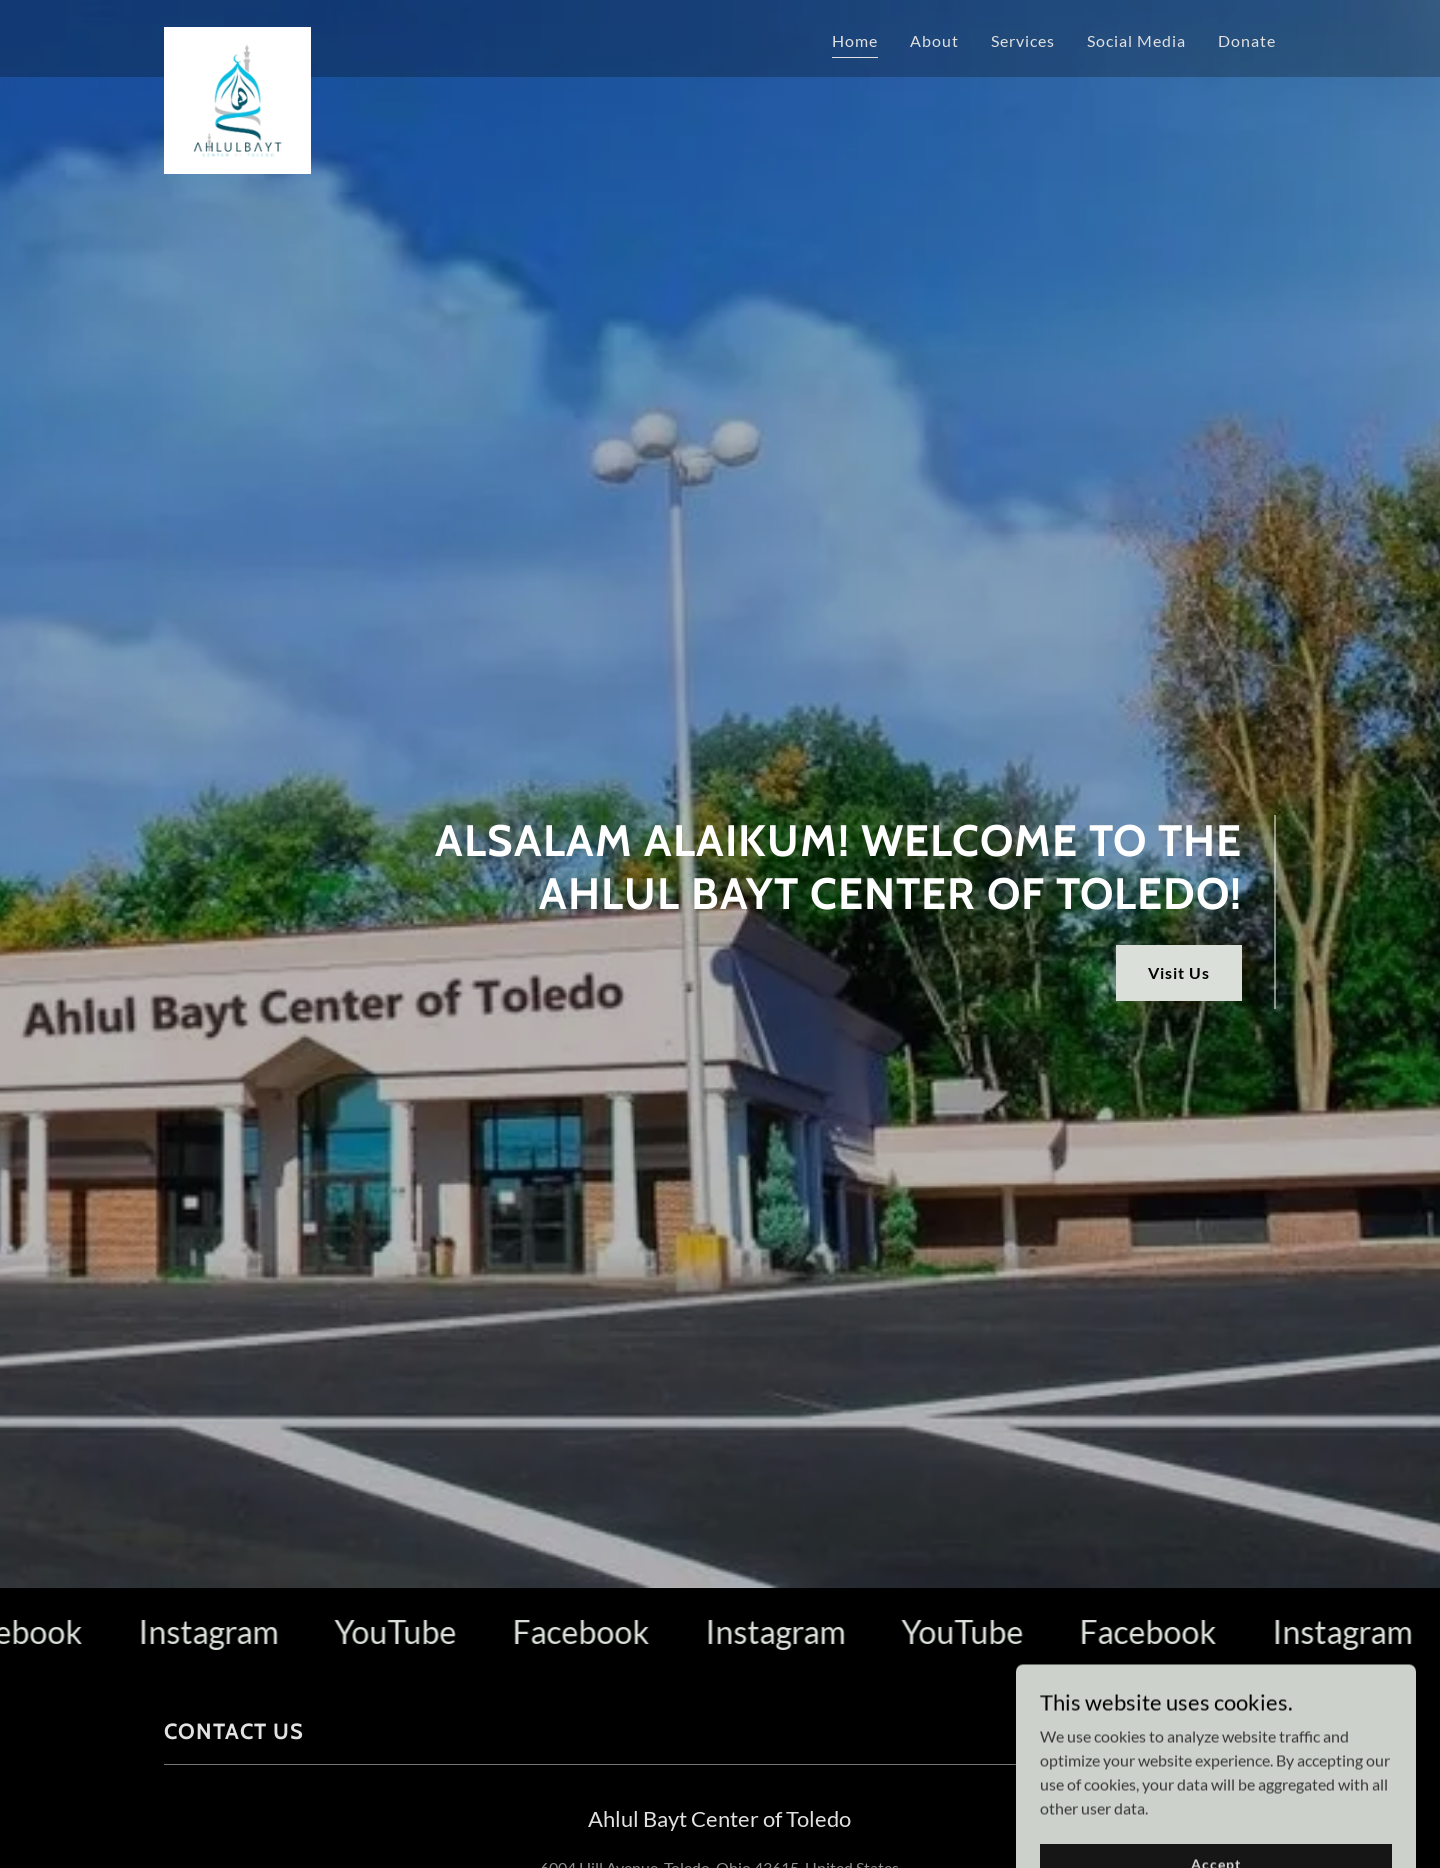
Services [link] (1023, 40)
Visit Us (1179, 972)
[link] (237, 35)
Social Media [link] (1136, 40)
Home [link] (855, 40)
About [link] (934, 40)
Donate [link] (1247, 40)
